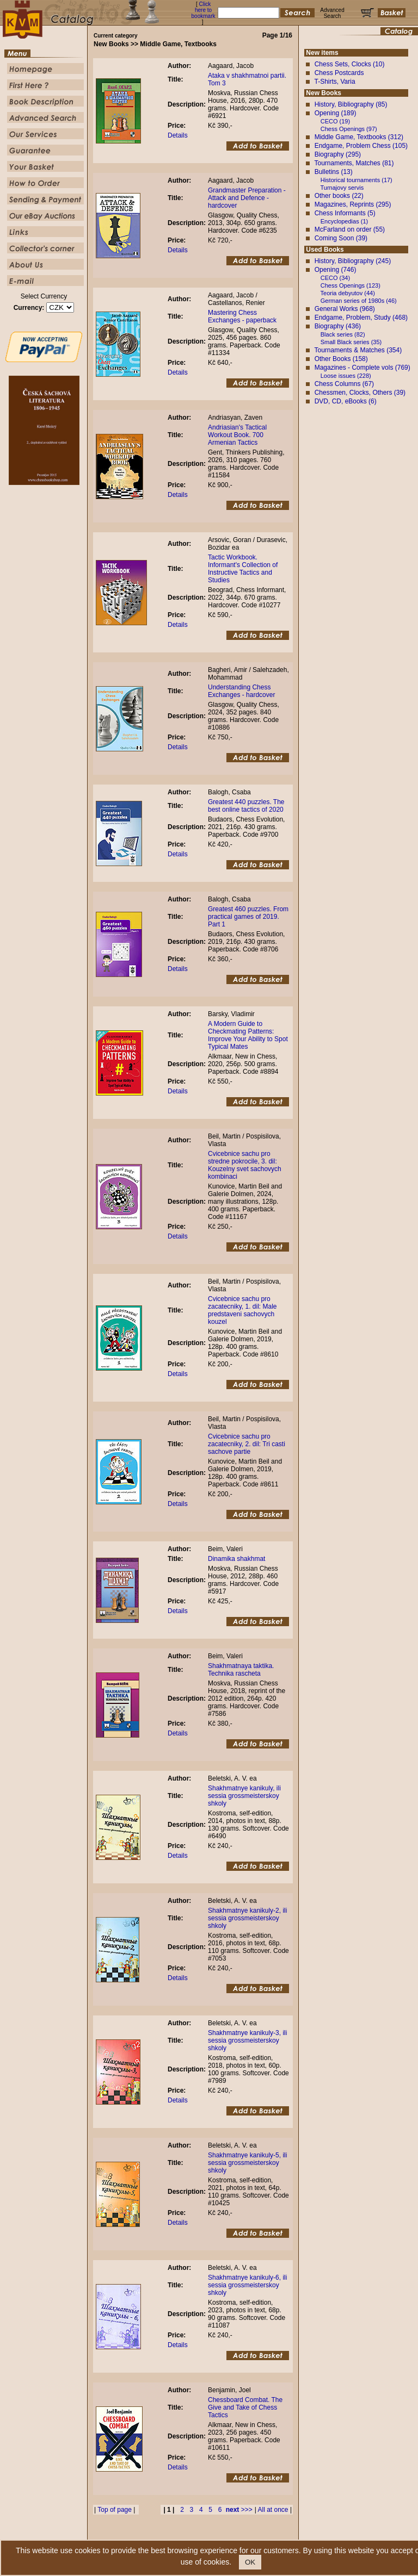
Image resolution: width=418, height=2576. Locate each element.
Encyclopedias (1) (344, 221)
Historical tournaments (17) (356, 180)
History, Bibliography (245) (353, 261)
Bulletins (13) (334, 172)
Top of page (114, 2509)
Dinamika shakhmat (236, 1559)
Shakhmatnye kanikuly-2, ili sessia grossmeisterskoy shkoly (247, 1918)
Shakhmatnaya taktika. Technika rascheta (241, 1669)
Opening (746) (335, 269)
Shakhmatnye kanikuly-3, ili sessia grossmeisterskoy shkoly (247, 2040)
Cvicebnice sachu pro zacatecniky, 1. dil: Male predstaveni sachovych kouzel (242, 1310)
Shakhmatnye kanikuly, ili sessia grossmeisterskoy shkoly (244, 1795)
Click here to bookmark (204, 10)
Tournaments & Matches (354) (358, 350)
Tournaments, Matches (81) (354, 163)
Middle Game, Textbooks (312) (359, 137)
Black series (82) (343, 334)
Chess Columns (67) (344, 384)
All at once (273, 2509)
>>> (239, 2509)
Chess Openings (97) (349, 129)
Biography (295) (338, 154)
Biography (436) (338, 326)
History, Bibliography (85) (351, 104)
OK (250, 2562)
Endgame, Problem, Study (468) (361, 317)
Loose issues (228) (346, 375)
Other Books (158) (341, 359)
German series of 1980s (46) (359, 300)
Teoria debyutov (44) (348, 293)
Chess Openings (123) (350, 285)
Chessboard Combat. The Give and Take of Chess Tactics (245, 2407)
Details (178, 135)
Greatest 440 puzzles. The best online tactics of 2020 (246, 805)
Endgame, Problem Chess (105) (361, 146)
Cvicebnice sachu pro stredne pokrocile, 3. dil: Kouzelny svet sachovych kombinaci (244, 1165)
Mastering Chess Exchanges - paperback (242, 316)
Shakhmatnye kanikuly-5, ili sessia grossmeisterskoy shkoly (247, 2162)
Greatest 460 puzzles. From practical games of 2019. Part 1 (248, 916)
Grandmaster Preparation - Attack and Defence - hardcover (247, 197)
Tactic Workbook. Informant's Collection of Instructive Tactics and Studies (243, 568)
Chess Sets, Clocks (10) (350, 64)
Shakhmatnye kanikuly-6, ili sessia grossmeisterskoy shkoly (247, 2285)
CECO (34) (335, 278)
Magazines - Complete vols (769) (362, 367)
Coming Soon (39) (341, 238)
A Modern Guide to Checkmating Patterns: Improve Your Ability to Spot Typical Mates (248, 1035)
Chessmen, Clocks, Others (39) (360, 392)
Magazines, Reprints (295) (353, 204)
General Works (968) (345, 309)
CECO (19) (335, 121)
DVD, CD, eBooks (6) (346, 401)
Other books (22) (339, 196)
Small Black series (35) (351, 342)
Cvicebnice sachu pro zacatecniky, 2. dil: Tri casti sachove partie (246, 1444)
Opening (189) (335, 113)
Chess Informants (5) (345, 213)
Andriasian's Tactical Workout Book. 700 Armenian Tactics (237, 435)
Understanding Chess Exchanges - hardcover (241, 691)
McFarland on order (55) (350, 229)
